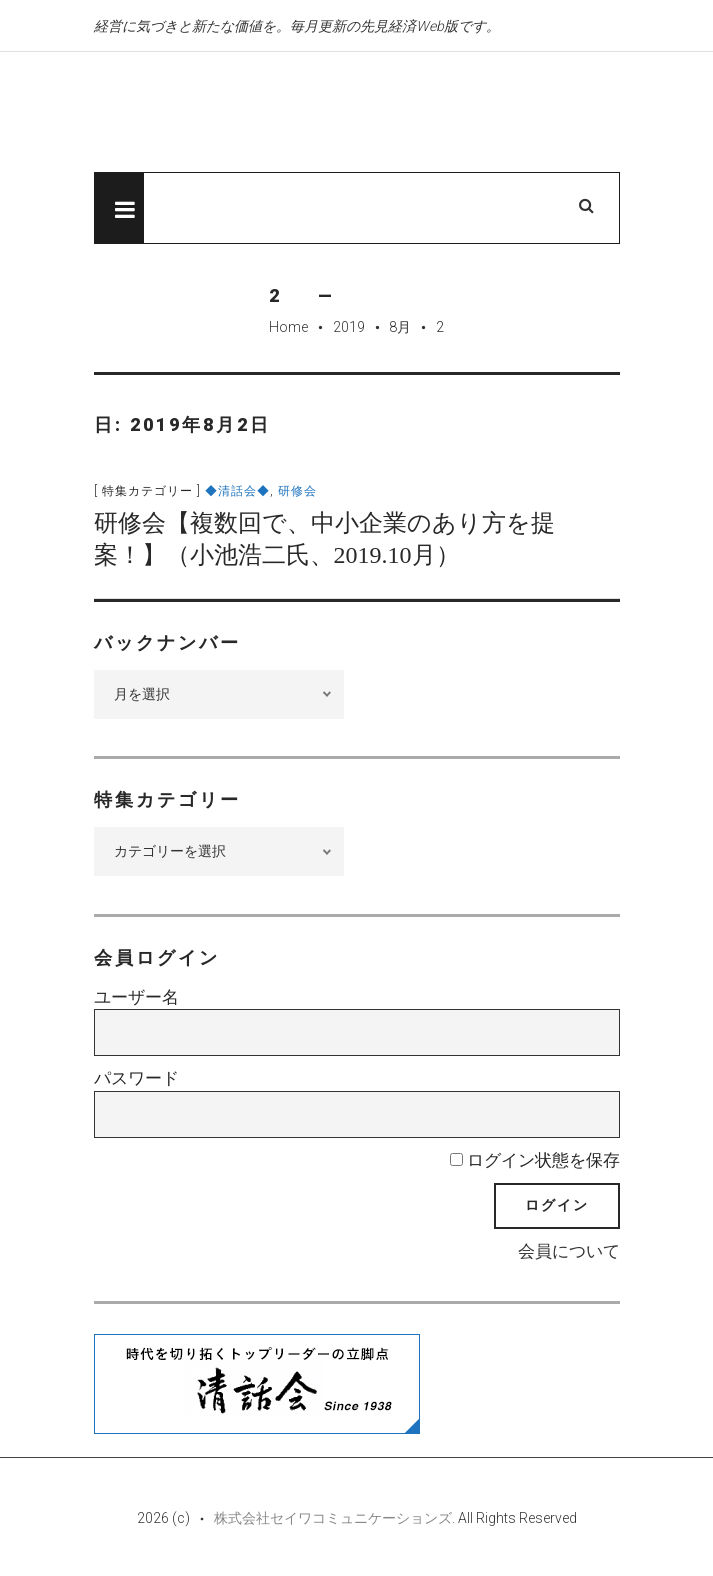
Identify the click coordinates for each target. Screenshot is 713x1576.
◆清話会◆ (237, 491)
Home (288, 327)
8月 (400, 327)
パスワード (136, 1078)
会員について (569, 1251)
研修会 (297, 491)
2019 (349, 327)
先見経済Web (299, 113)
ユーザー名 (136, 997)
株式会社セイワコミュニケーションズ (333, 1518)
